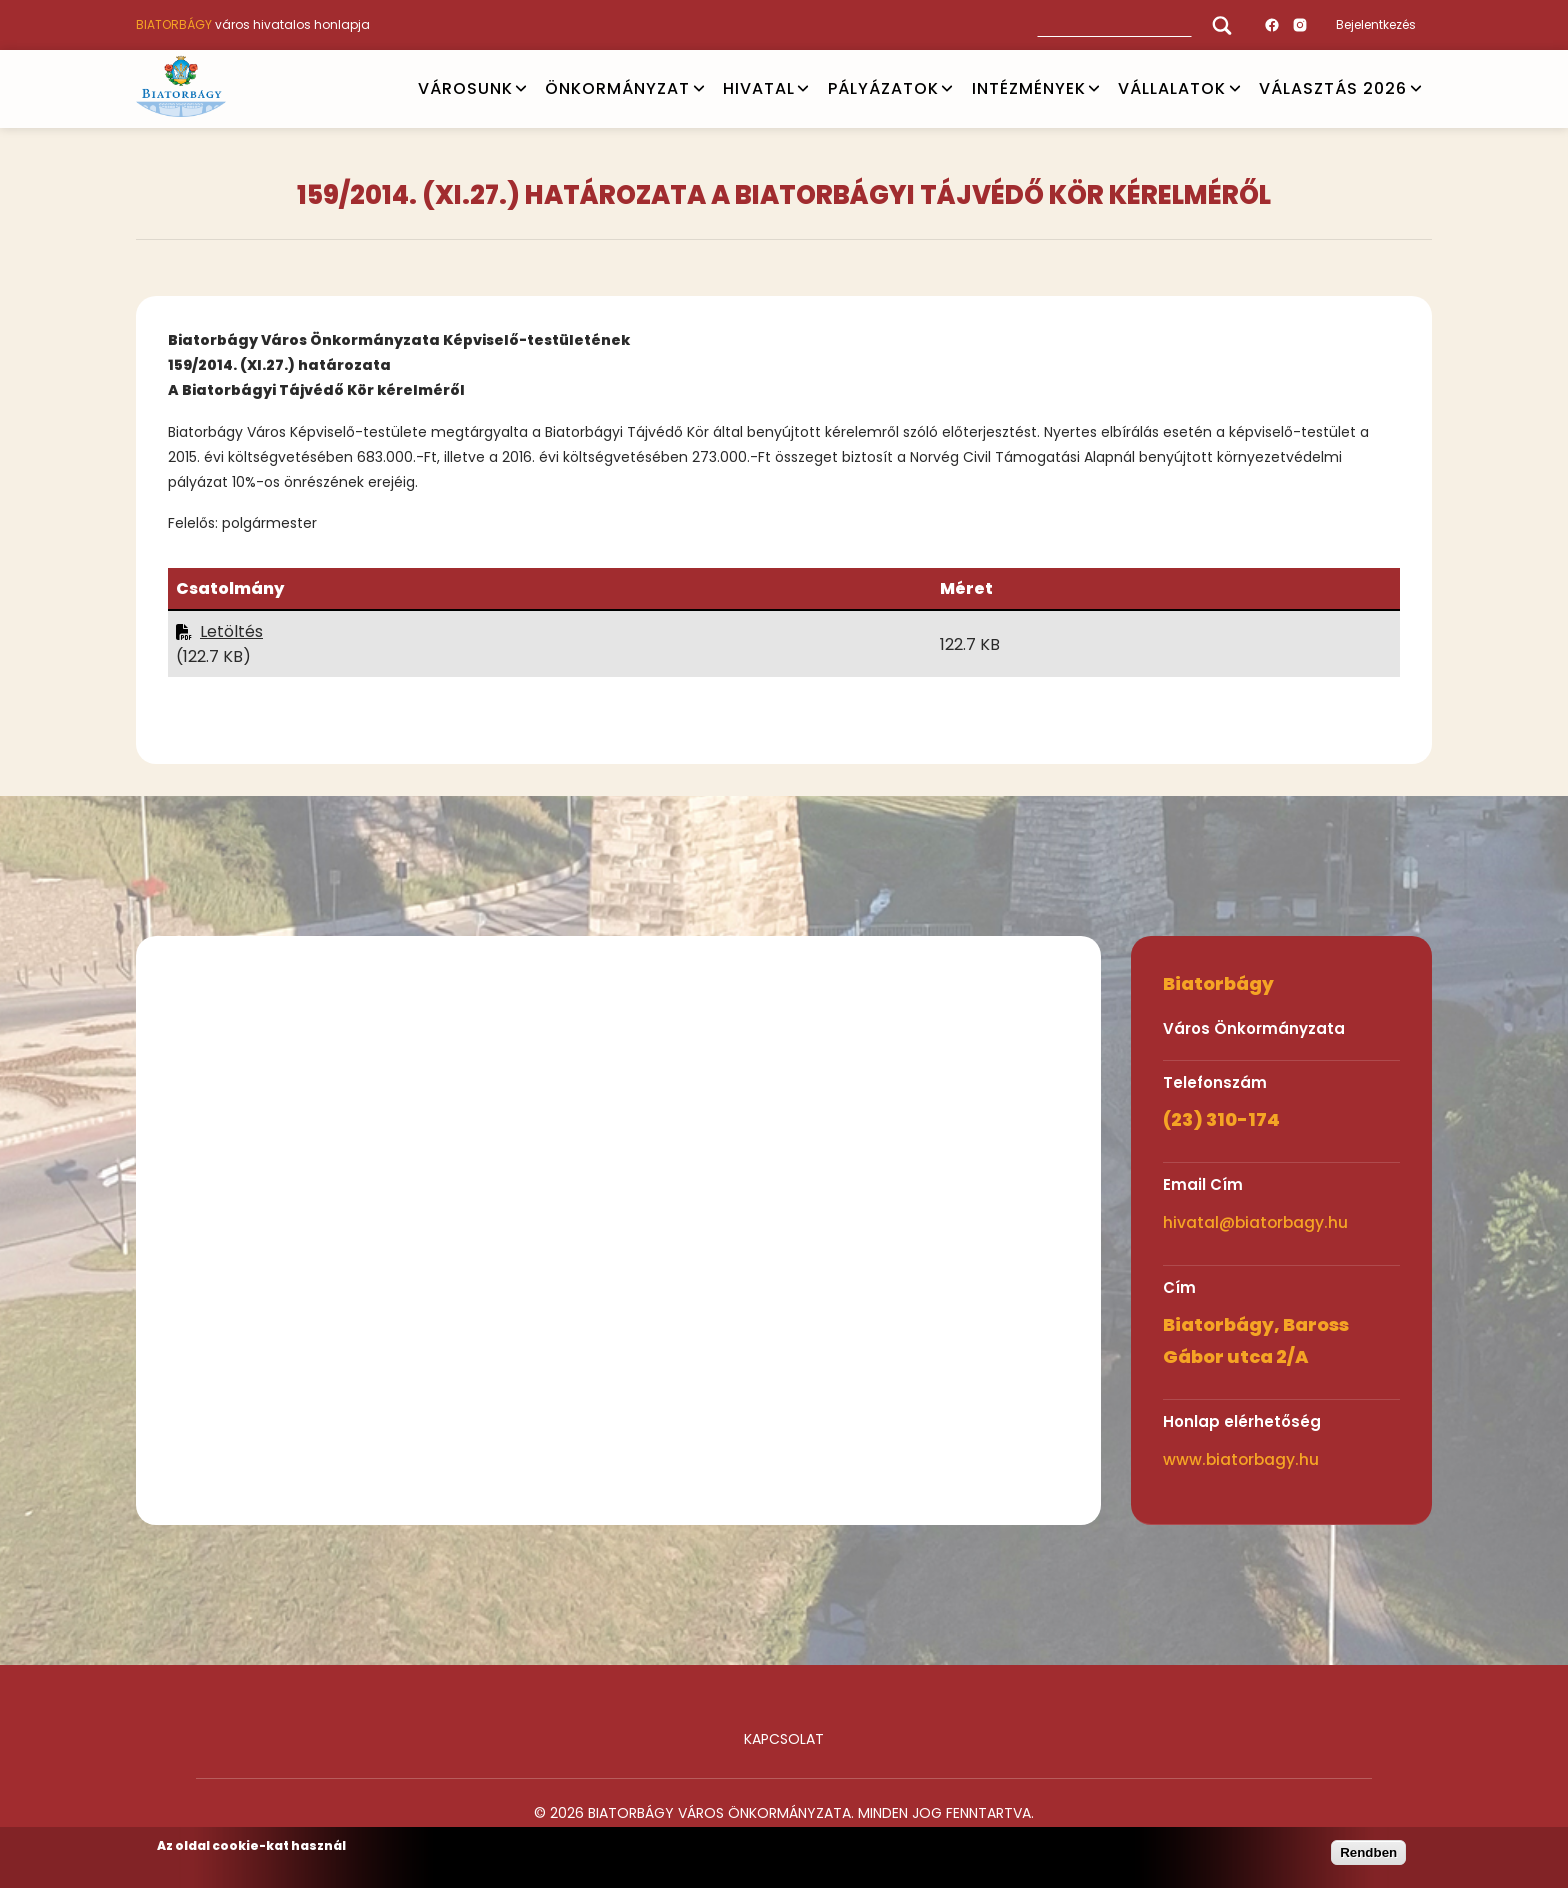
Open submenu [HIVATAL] (803, 89)
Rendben (1368, 1852)
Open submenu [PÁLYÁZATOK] (947, 89)
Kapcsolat (784, 1739)
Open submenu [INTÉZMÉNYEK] (1094, 89)
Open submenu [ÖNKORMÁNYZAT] (699, 89)
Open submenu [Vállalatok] (1235, 89)
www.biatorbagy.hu (1241, 1459)
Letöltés (231, 631)
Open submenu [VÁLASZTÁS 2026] (1416, 89)
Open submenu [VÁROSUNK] (521, 89)
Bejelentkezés (1376, 24)
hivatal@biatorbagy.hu (1255, 1222)
